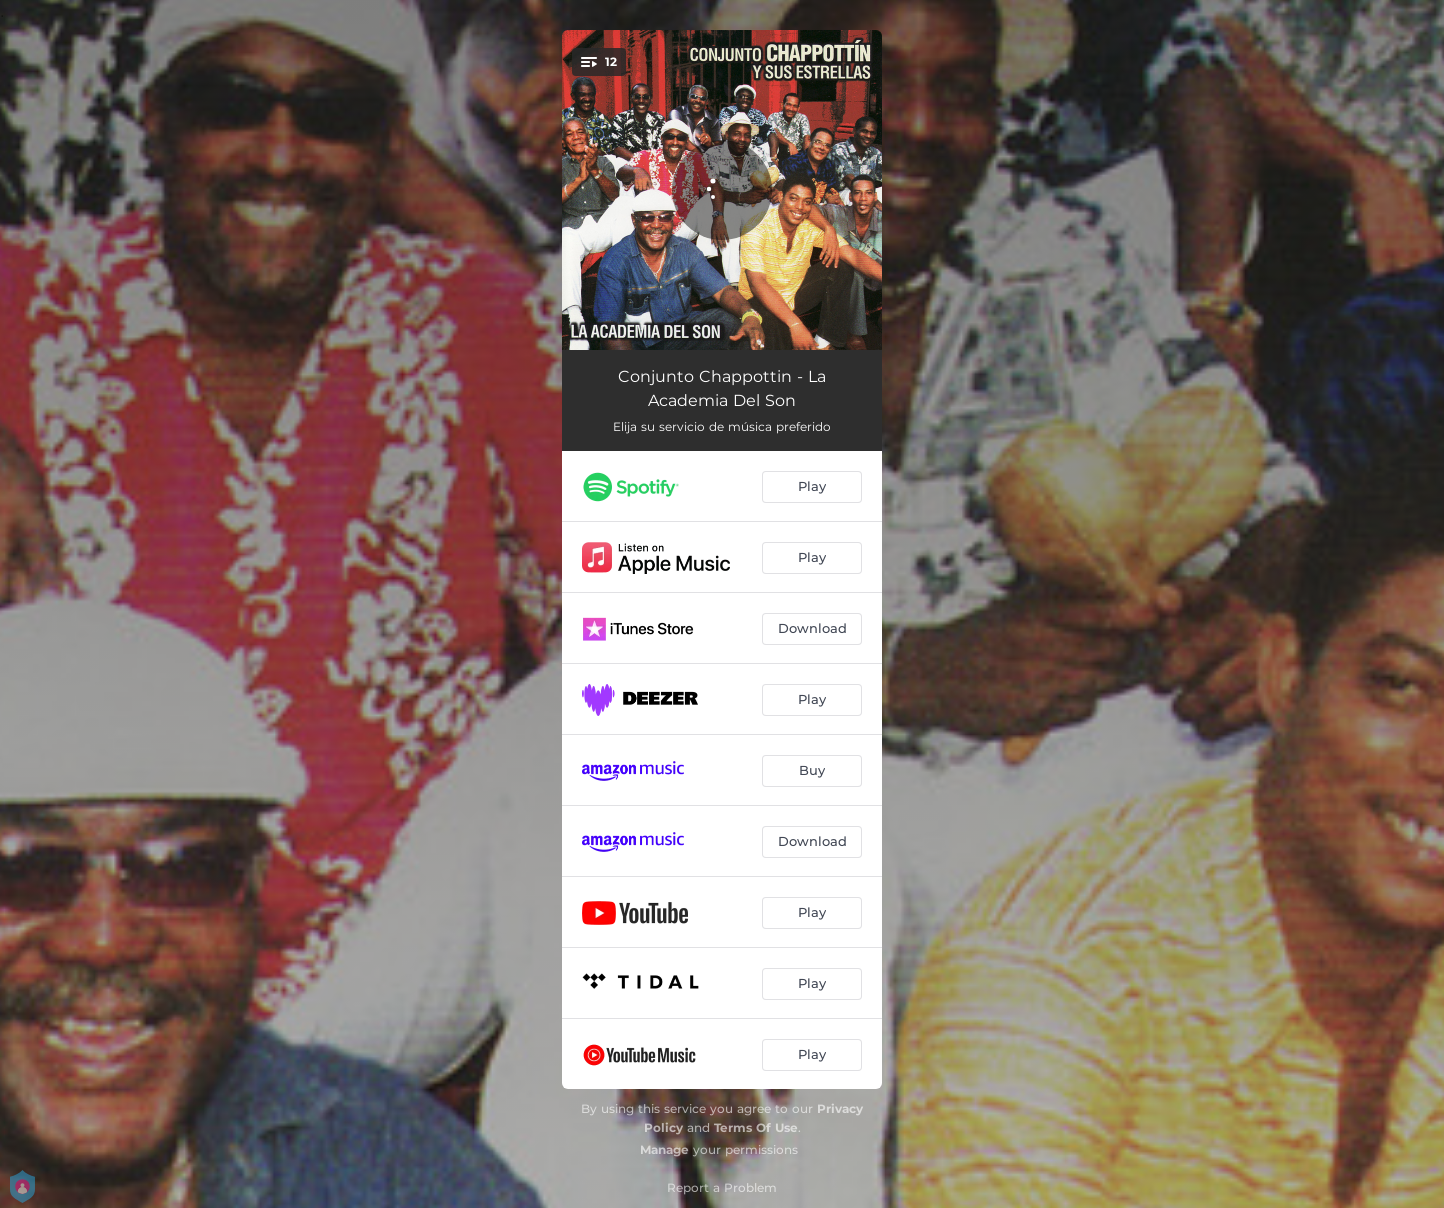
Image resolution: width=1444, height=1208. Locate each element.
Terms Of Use (756, 1127)
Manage (664, 1149)
